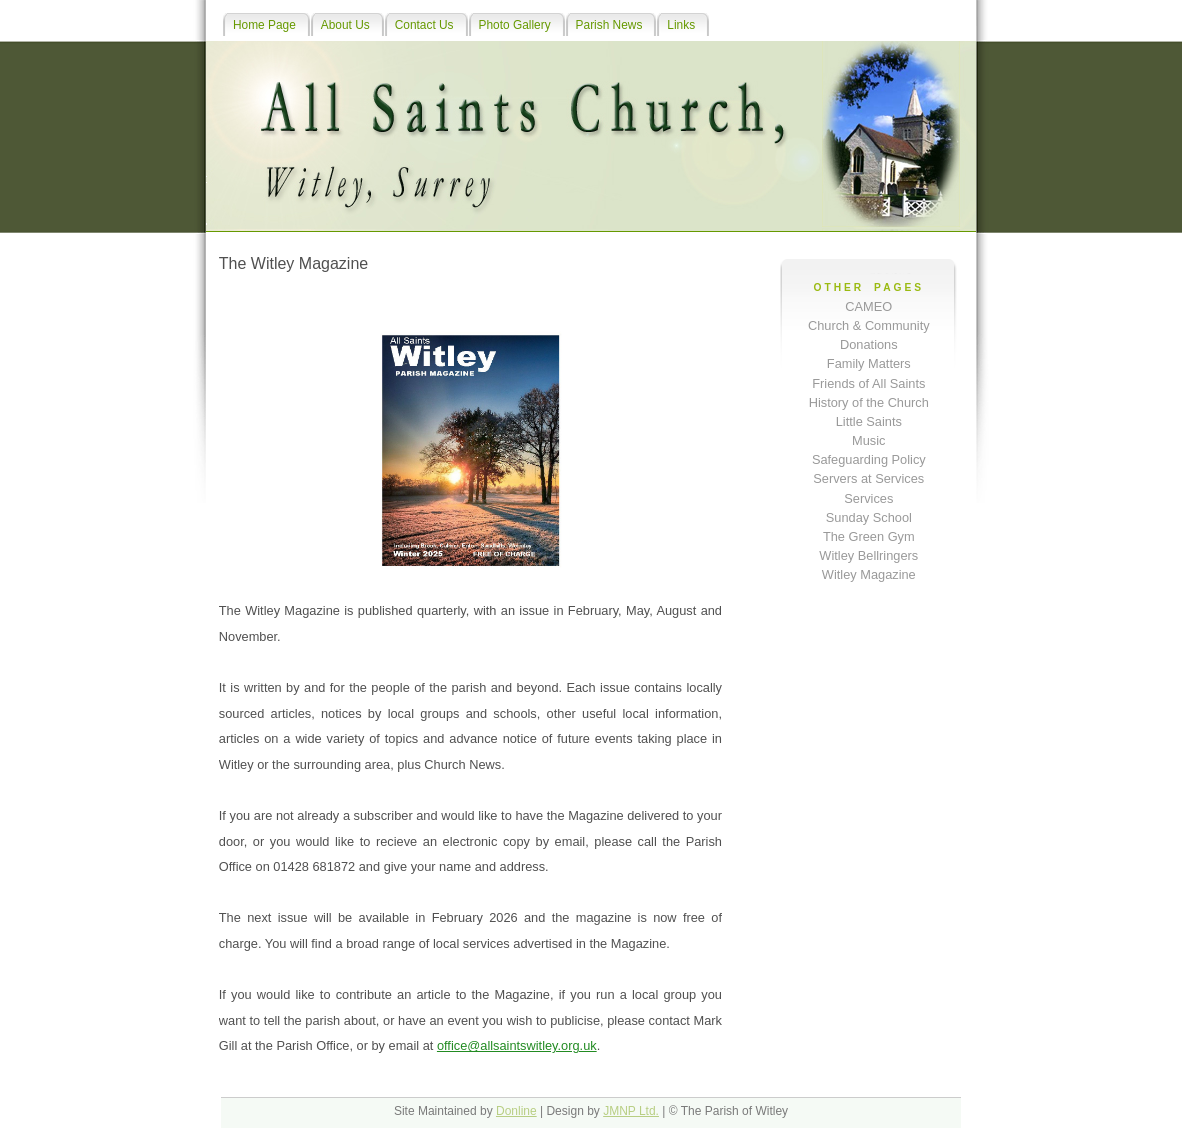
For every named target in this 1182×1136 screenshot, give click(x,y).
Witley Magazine (869, 574)
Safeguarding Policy (869, 459)
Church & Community (869, 325)
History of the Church (869, 402)
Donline (516, 1111)
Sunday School (869, 517)
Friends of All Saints (868, 383)
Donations (869, 344)
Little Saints (869, 421)
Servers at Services (868, 478)
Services (868, 498)
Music (868, 440)
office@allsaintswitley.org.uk (517, 1045)
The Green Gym (869, 536)
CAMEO (868, 306)
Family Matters (869, 363)
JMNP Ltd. (631, 1111)
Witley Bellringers (868, 555)
